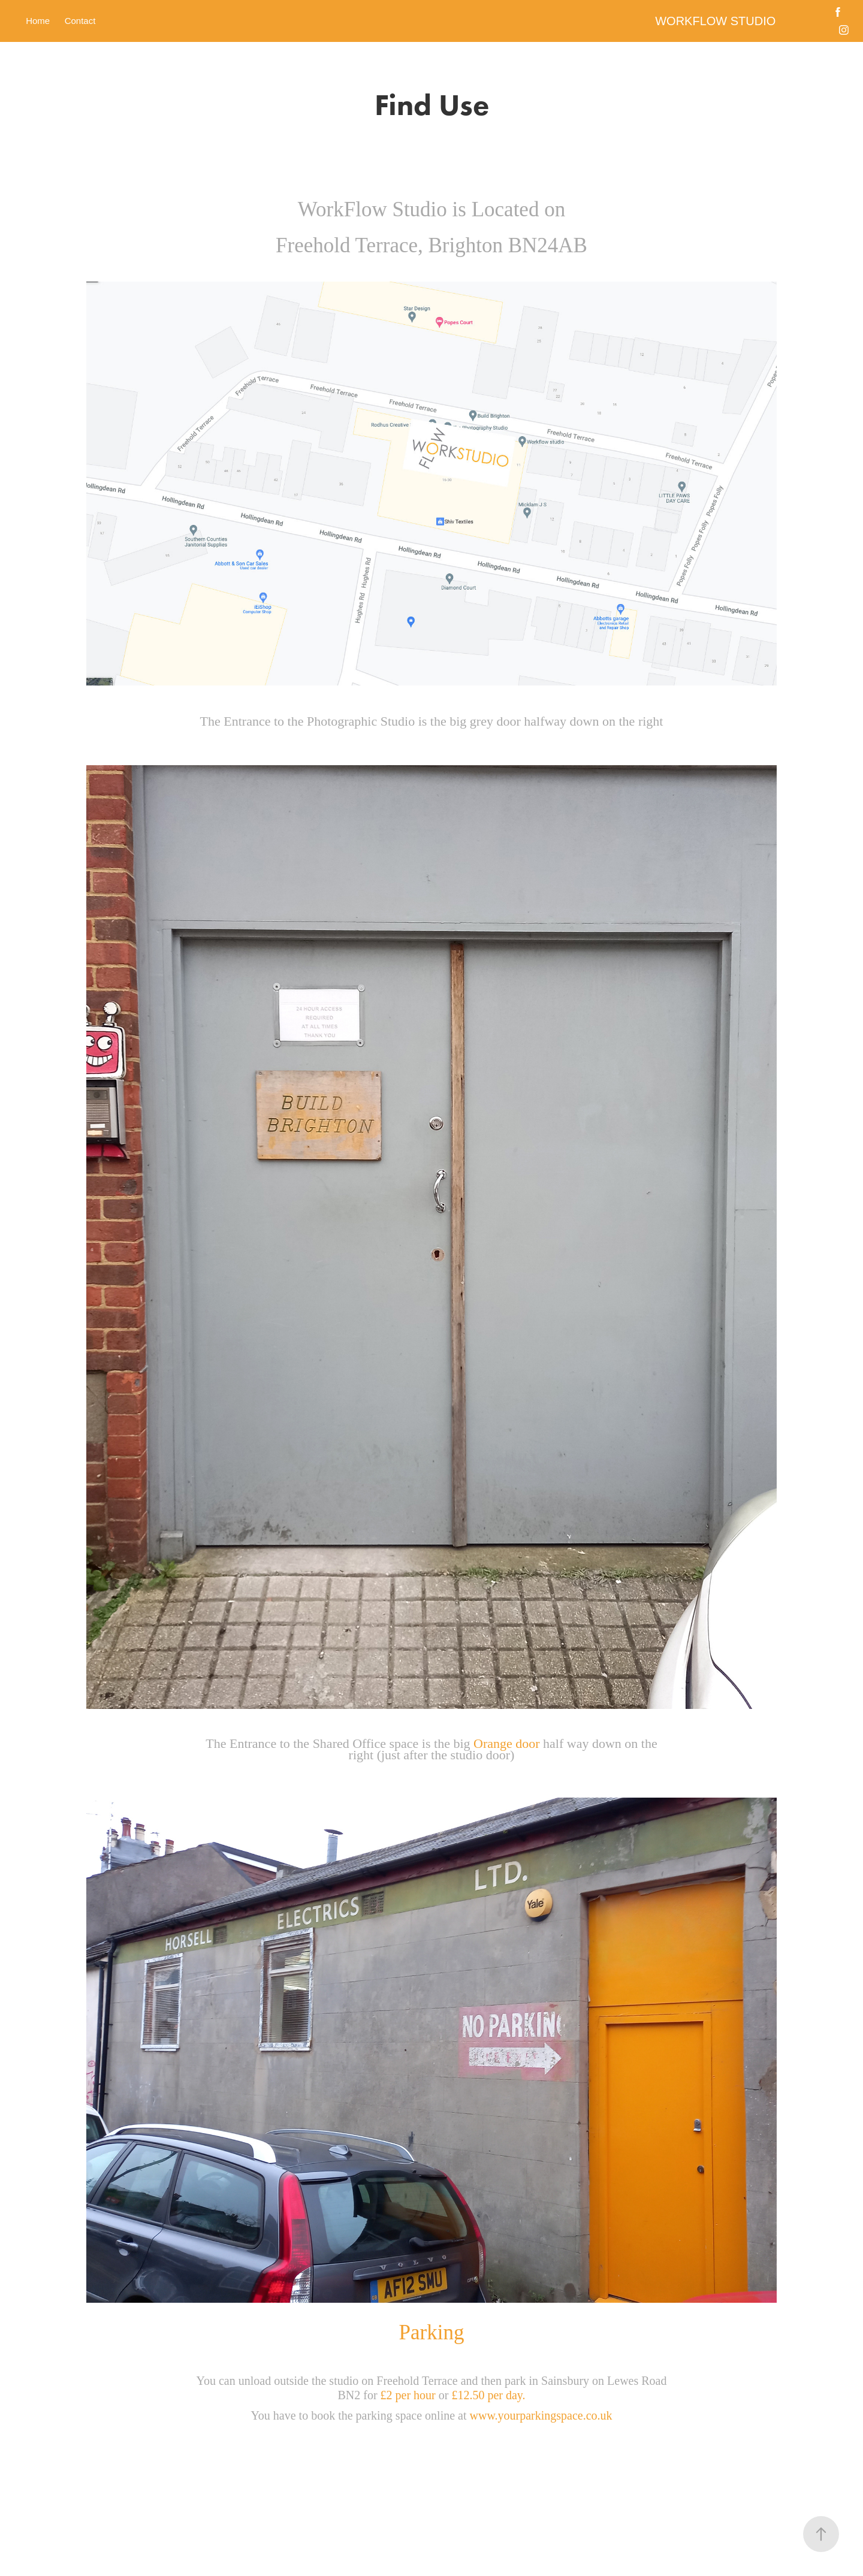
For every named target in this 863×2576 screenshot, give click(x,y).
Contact (80, 21)
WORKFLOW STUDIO (715, 21)
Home (38, 21)
